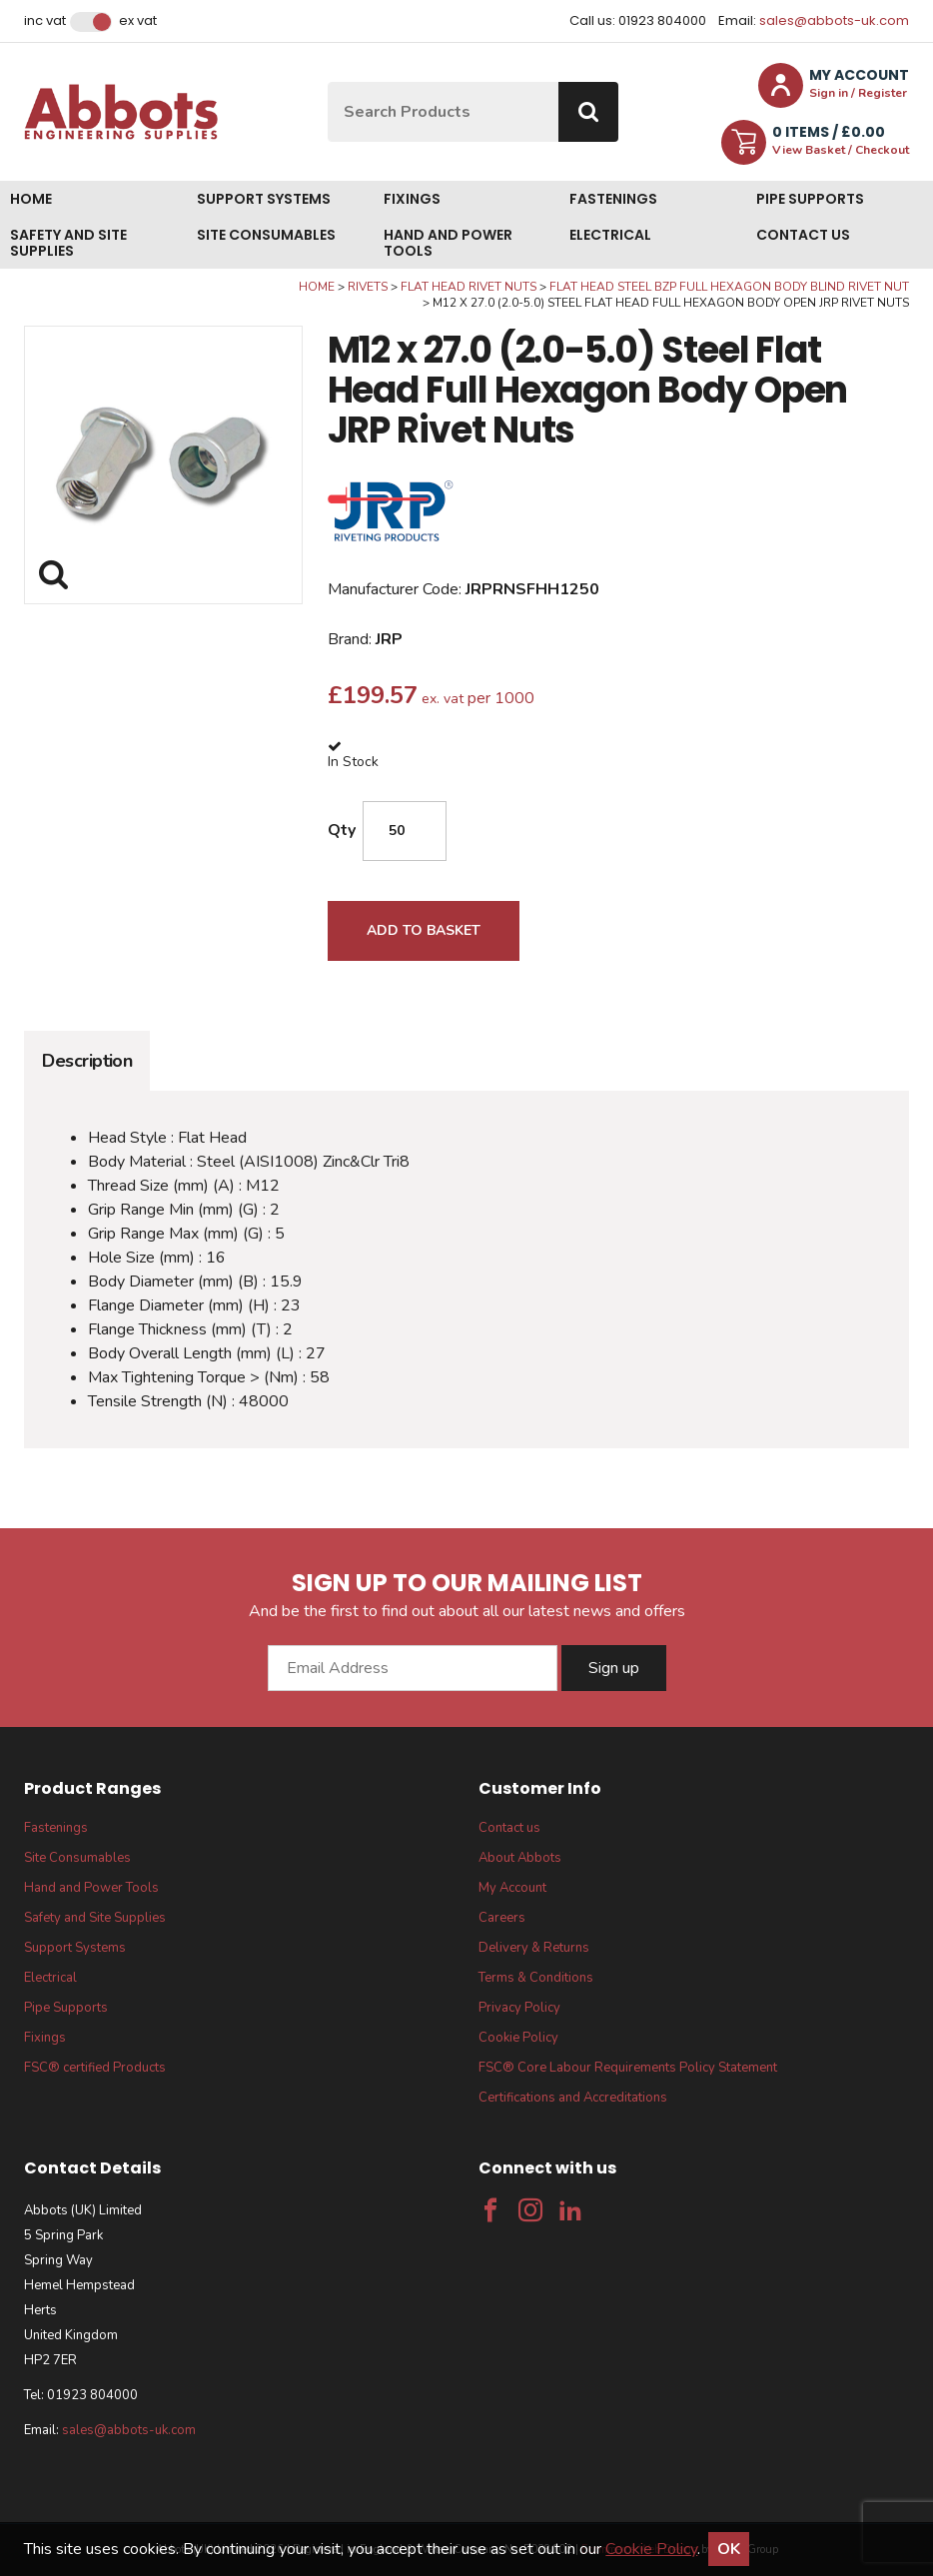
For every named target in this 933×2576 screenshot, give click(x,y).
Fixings (412, 199)
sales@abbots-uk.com (834, 20)
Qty (342, 830)
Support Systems (264, 199)
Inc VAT (45, 21)
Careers (501, 1918)
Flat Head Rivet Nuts (468, 287)
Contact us (803, 235)
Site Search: (328, 82)
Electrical (610, 235)
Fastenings (613, 199)
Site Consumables (266, 235)
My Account (512, 1888)
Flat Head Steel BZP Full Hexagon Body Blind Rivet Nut (729, 287)
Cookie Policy (518, 2038)
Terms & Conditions (535, 1978)
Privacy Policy (519, 2008)
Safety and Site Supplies (68, 243)
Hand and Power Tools (448, 243)
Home (31, 199)
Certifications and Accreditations (572, 2098)
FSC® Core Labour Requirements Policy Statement (627, 2068)
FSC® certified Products (95, 2068)
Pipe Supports (810, 199)
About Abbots (519, 1858)
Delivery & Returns (533, 1948)
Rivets (368, 287)
